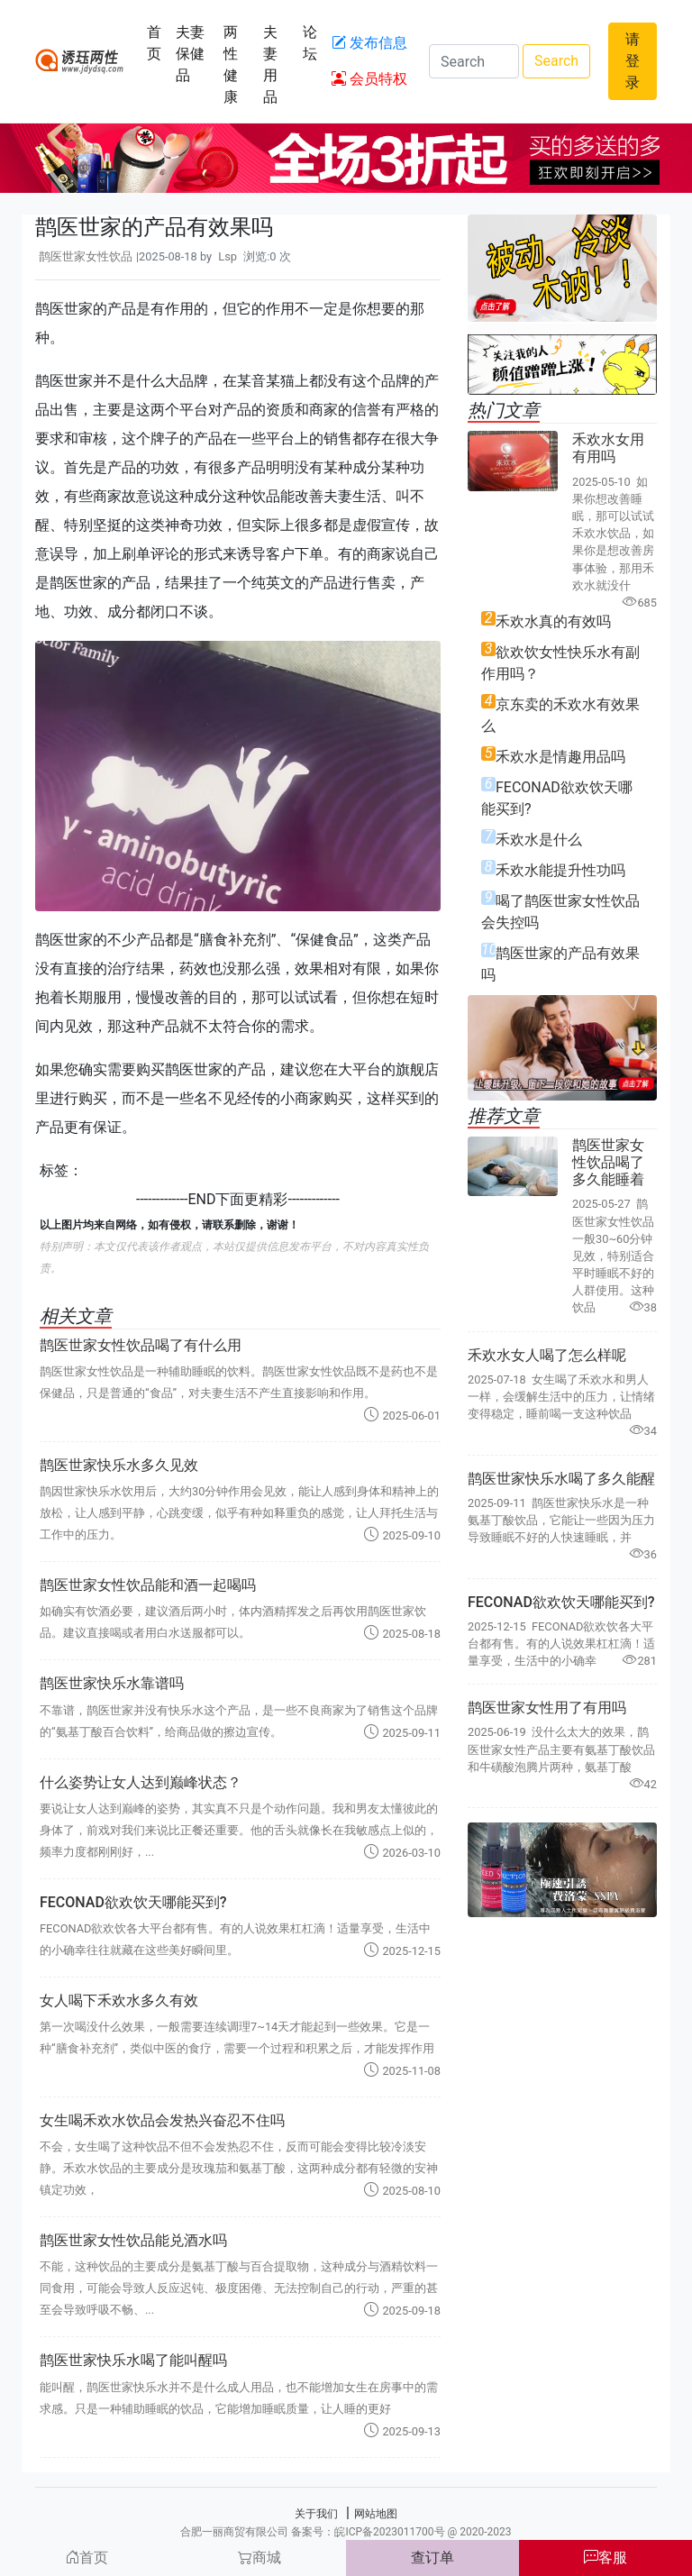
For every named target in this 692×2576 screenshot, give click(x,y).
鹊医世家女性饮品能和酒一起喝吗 (148, 1585)
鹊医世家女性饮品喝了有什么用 (140, 1345)
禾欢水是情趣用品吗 (560, 756)
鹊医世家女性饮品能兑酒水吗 (133, 2240)
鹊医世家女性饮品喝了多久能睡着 (608, 1162)
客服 (605, 2557)
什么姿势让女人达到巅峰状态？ (140, 1782)
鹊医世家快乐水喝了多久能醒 (561, 1478)
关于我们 (316, 2513)
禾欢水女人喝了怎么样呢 (547, 1355)
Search (556, 60)
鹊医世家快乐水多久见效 (119, 1465)
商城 (259, 2557)
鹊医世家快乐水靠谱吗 (112, 1683)
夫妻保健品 (190, 53)
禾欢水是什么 (539, 839)
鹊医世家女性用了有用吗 (547, 1707)
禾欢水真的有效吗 (553, 621)
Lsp (227, 256)
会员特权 (369, 78)
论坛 (310, 42)
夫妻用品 (270, 64)
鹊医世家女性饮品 (85, 256)
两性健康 (230, 64)
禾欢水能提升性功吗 (560, 870)
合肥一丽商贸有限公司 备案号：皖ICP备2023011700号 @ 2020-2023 (345, 2532)
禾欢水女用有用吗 (608, 448)
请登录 (632, 61)
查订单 (432, 2557)
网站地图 (375, 2513)
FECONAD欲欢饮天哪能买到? (133, 1902)
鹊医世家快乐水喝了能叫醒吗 (133, 2360)
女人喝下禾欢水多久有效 (119, 2000)
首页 (154, 42)
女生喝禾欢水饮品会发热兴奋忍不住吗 (162, 2120)
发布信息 (369, 42)
